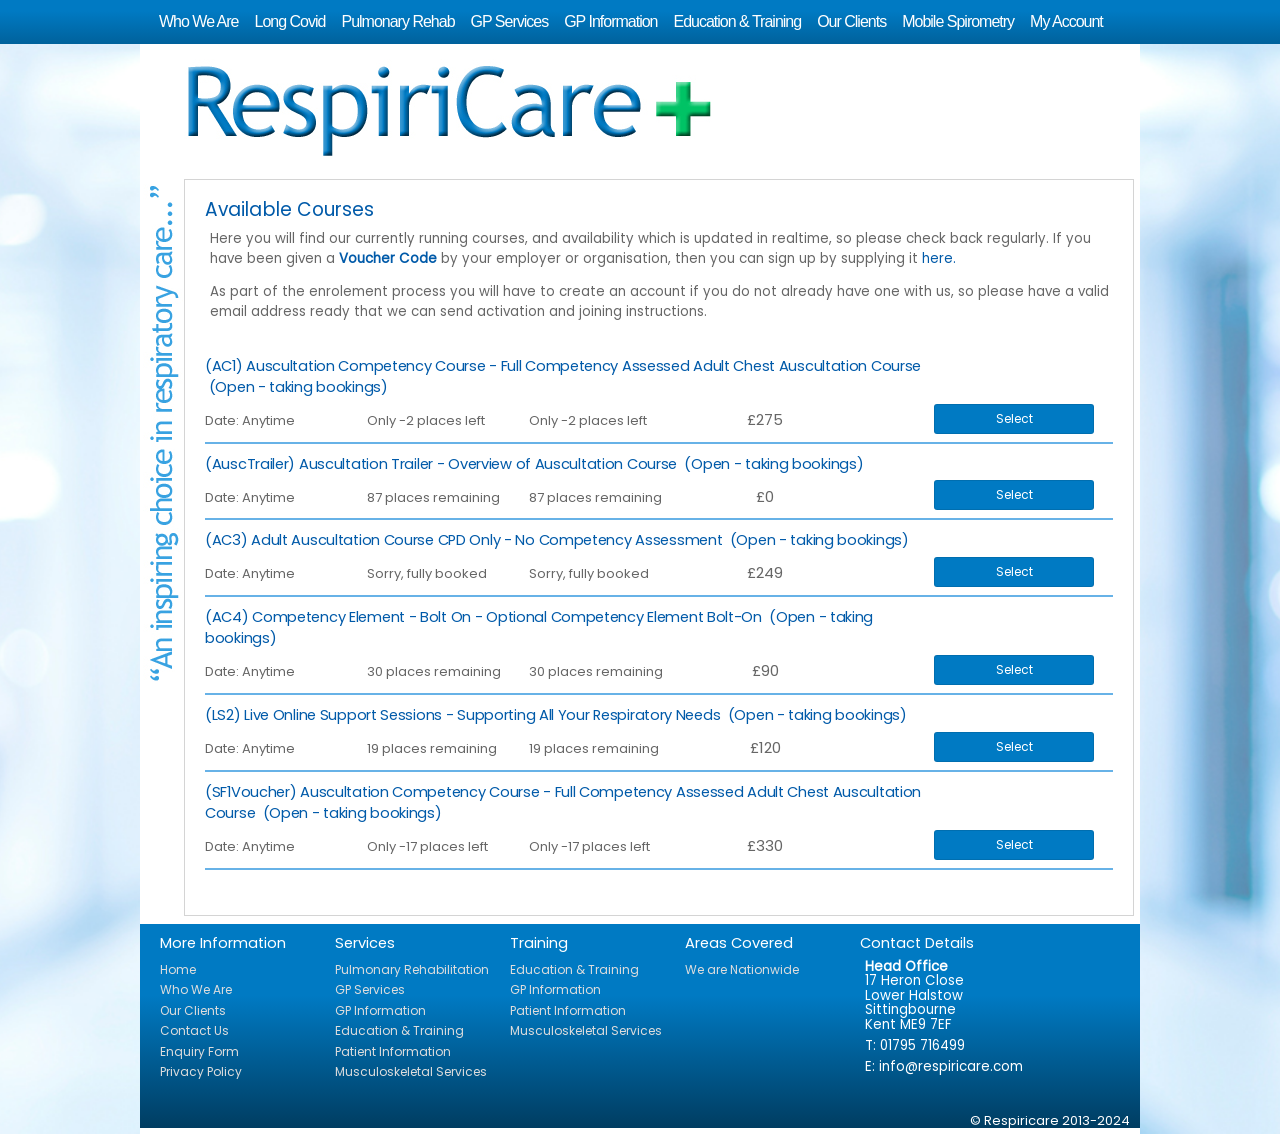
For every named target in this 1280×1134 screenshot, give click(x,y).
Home (178, 969)
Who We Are (199, 21)
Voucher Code (388, 258)
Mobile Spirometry (958, 21)
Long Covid (290, 21)
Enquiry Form (199, 1051)
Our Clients (851, 21)
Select (1014, 418)
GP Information (610, 21)
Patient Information (393, 1051)
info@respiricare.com (951, 1066)
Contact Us (194, 1030)
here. (939, 258)
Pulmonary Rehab (397, 21)
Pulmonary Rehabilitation (412, 969)
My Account (1066, 21)
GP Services (510, 21)
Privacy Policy (201, 1071)
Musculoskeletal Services (411, 1071)
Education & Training (737, 21)
